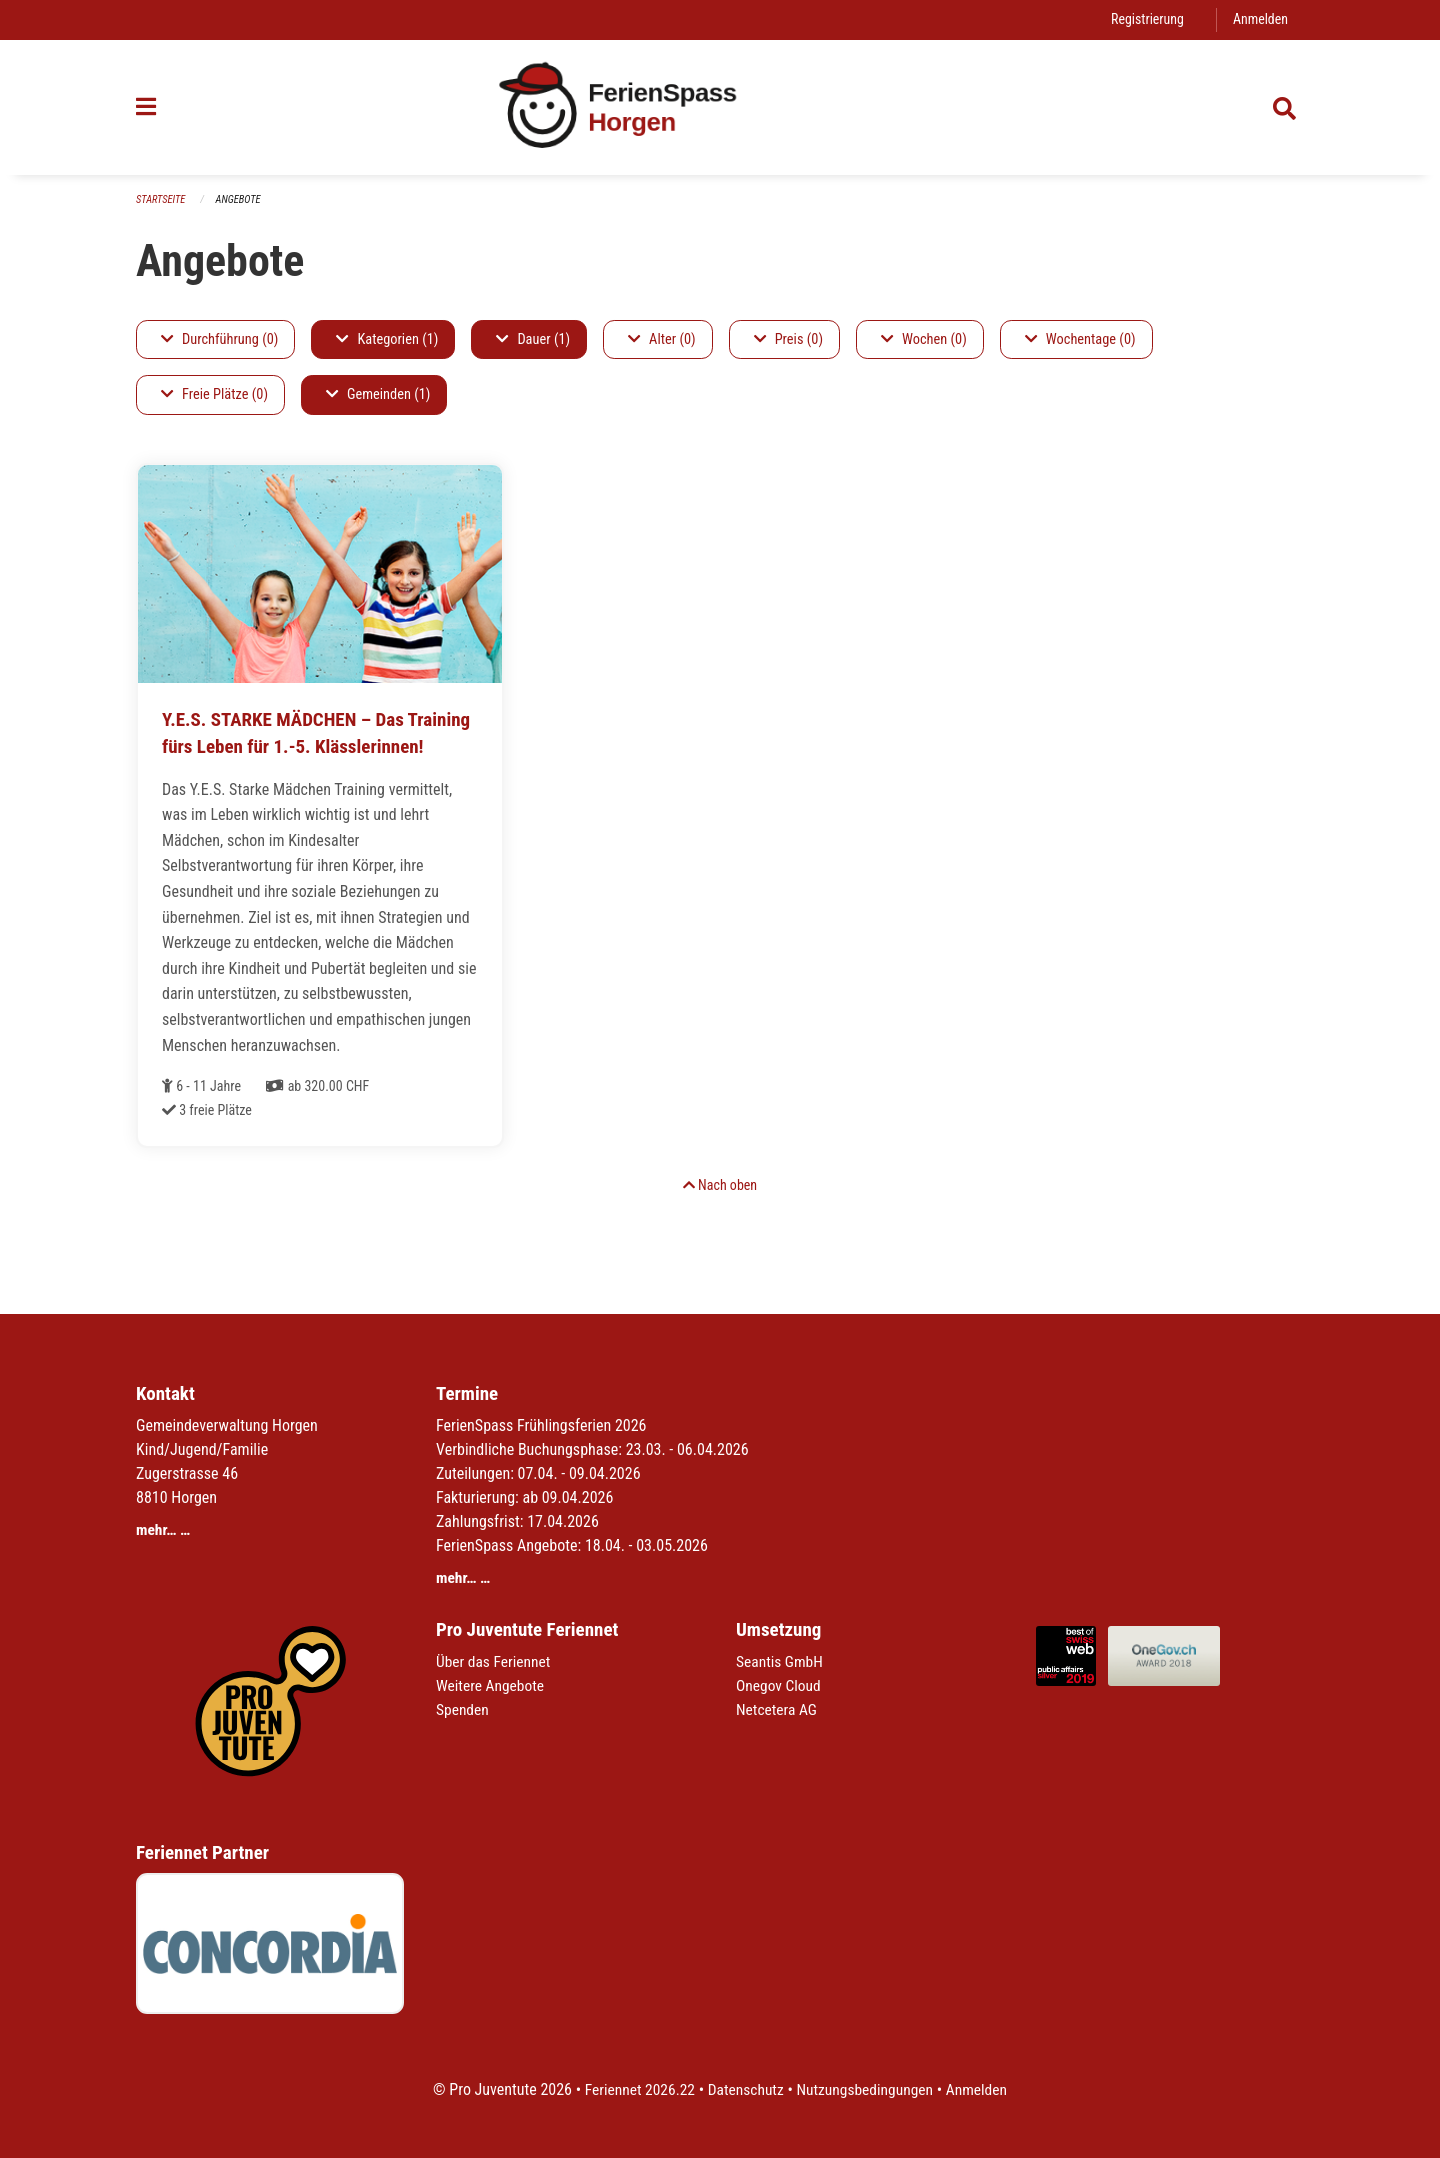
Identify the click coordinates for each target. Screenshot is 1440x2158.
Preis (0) (788, 339)
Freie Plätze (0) (214, 395)
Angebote (241, 199)
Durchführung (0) (219, 339)
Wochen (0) (924, 339)
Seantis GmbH (781, 1661)
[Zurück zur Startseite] (719, 107)
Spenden (463, 1709)
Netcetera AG (778, 1709)
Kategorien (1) (387, 339)
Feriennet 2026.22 (635, 2089)
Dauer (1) (533, 339)
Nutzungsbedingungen (866, 2089)
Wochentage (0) (1080, 339)
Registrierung (1144, 19)
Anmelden (1259, 19)
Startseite (162, 199)
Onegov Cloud (780, 1685)
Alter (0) (662, 339)
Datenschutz (744, 2089)
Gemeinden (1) (378, 395)
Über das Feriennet (495, 1661)
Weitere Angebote (492, 1685)
